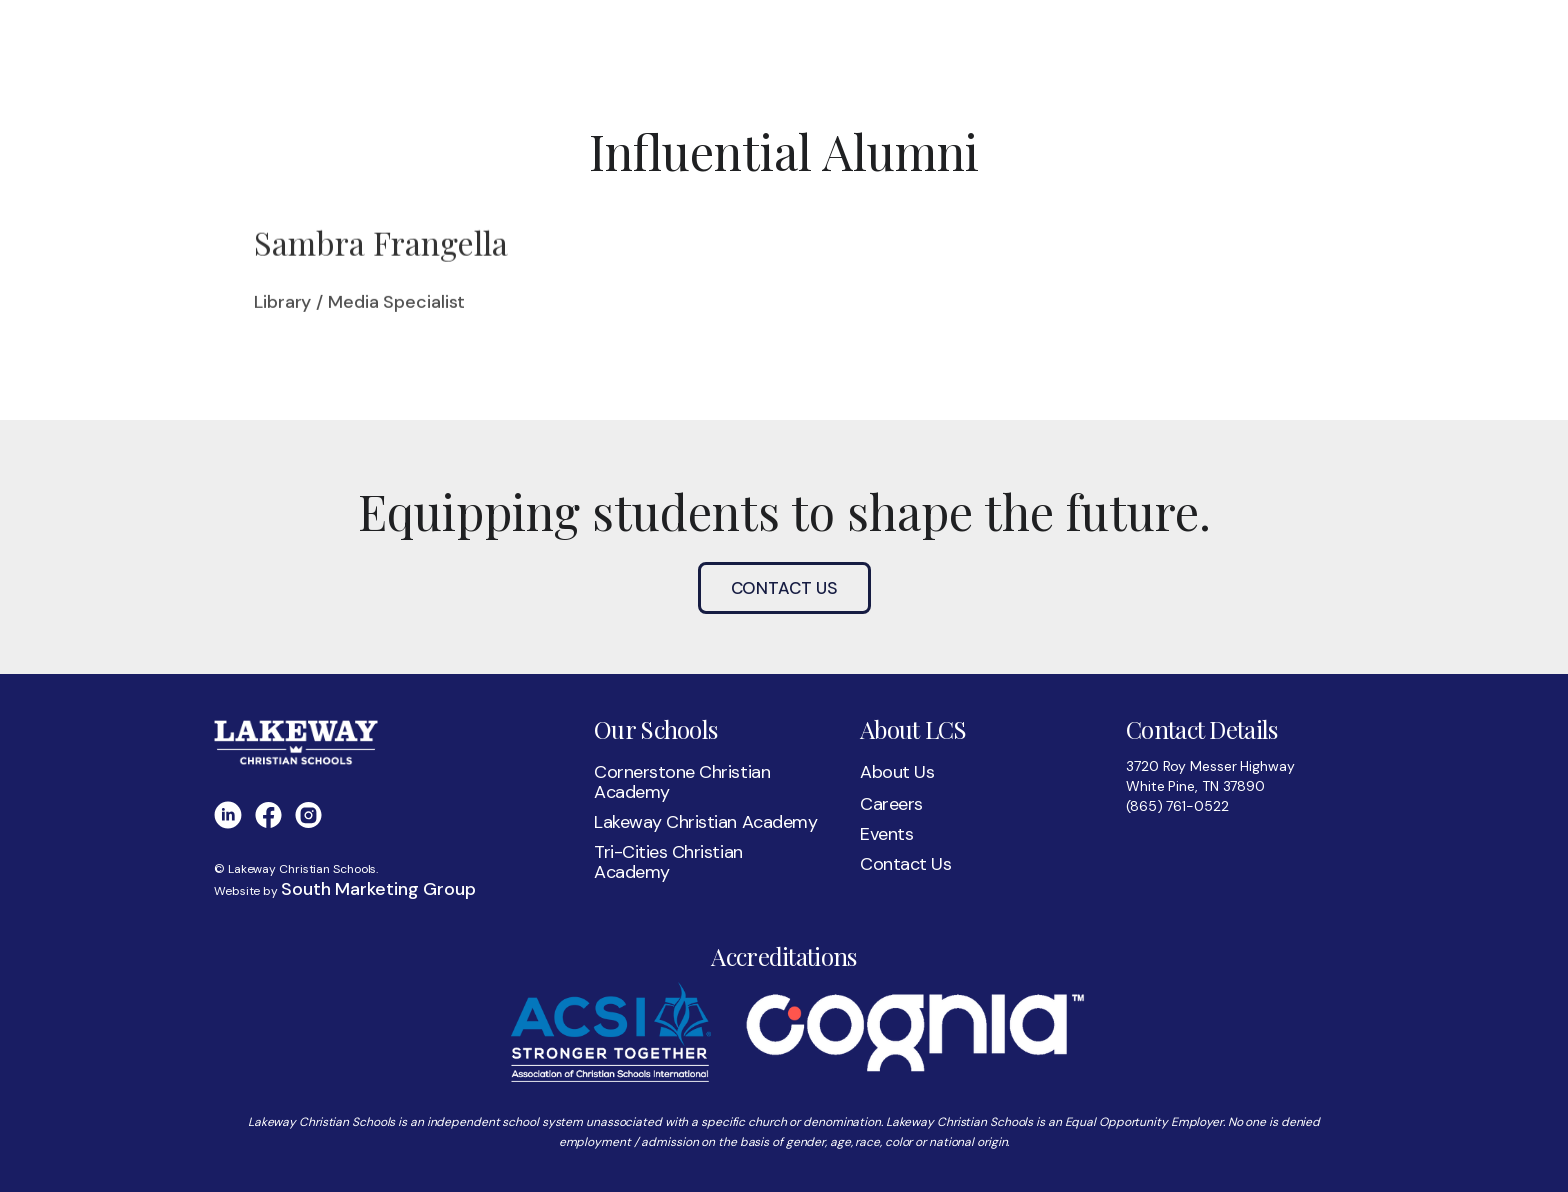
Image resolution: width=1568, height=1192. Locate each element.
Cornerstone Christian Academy (682, 782)
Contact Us (784, 588)
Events (886, 834)
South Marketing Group (378, 889)
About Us (897, 772)
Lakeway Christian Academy (705, 822)
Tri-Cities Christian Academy (668, 862)
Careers (891, 804)
